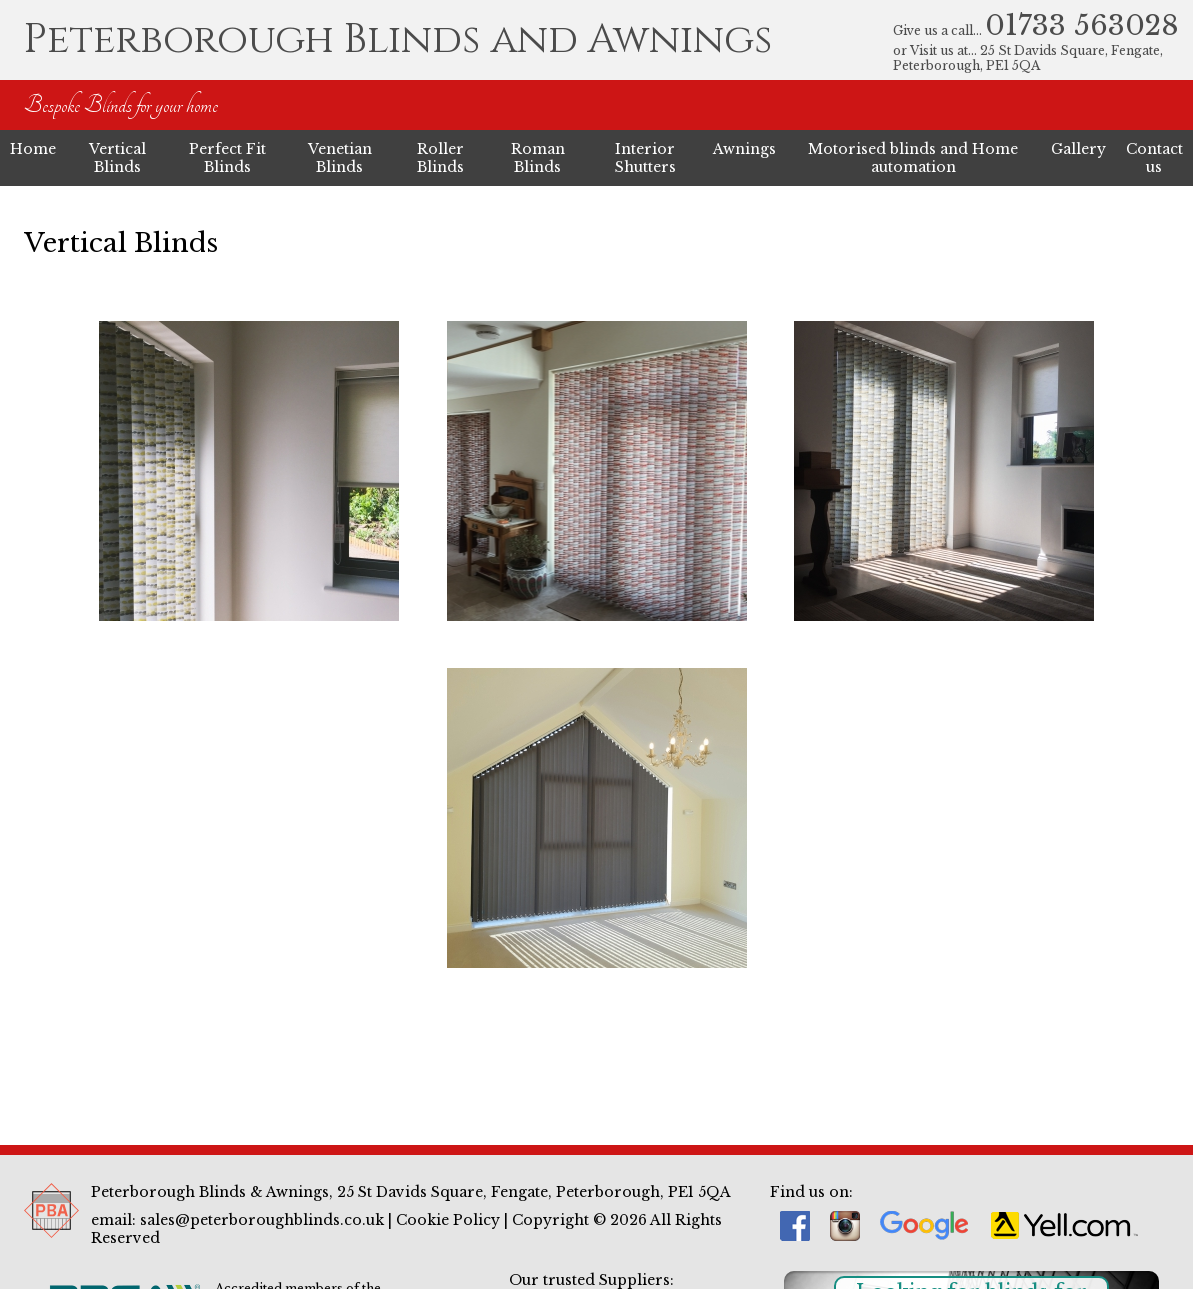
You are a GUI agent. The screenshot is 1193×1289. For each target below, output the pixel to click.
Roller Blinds (440, 158)
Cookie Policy (448, 1220)
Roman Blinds (538, 158)
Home (33, 149)
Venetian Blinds (340, 158)
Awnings (744, 149)
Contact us (1154, 158)
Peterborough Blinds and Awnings (398, 40)
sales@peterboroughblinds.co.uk (262, 1220)
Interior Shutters (645, 158)
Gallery (1078, 149)
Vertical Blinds (117, 158)
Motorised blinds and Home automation (913, 158)
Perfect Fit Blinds (227, 158)
